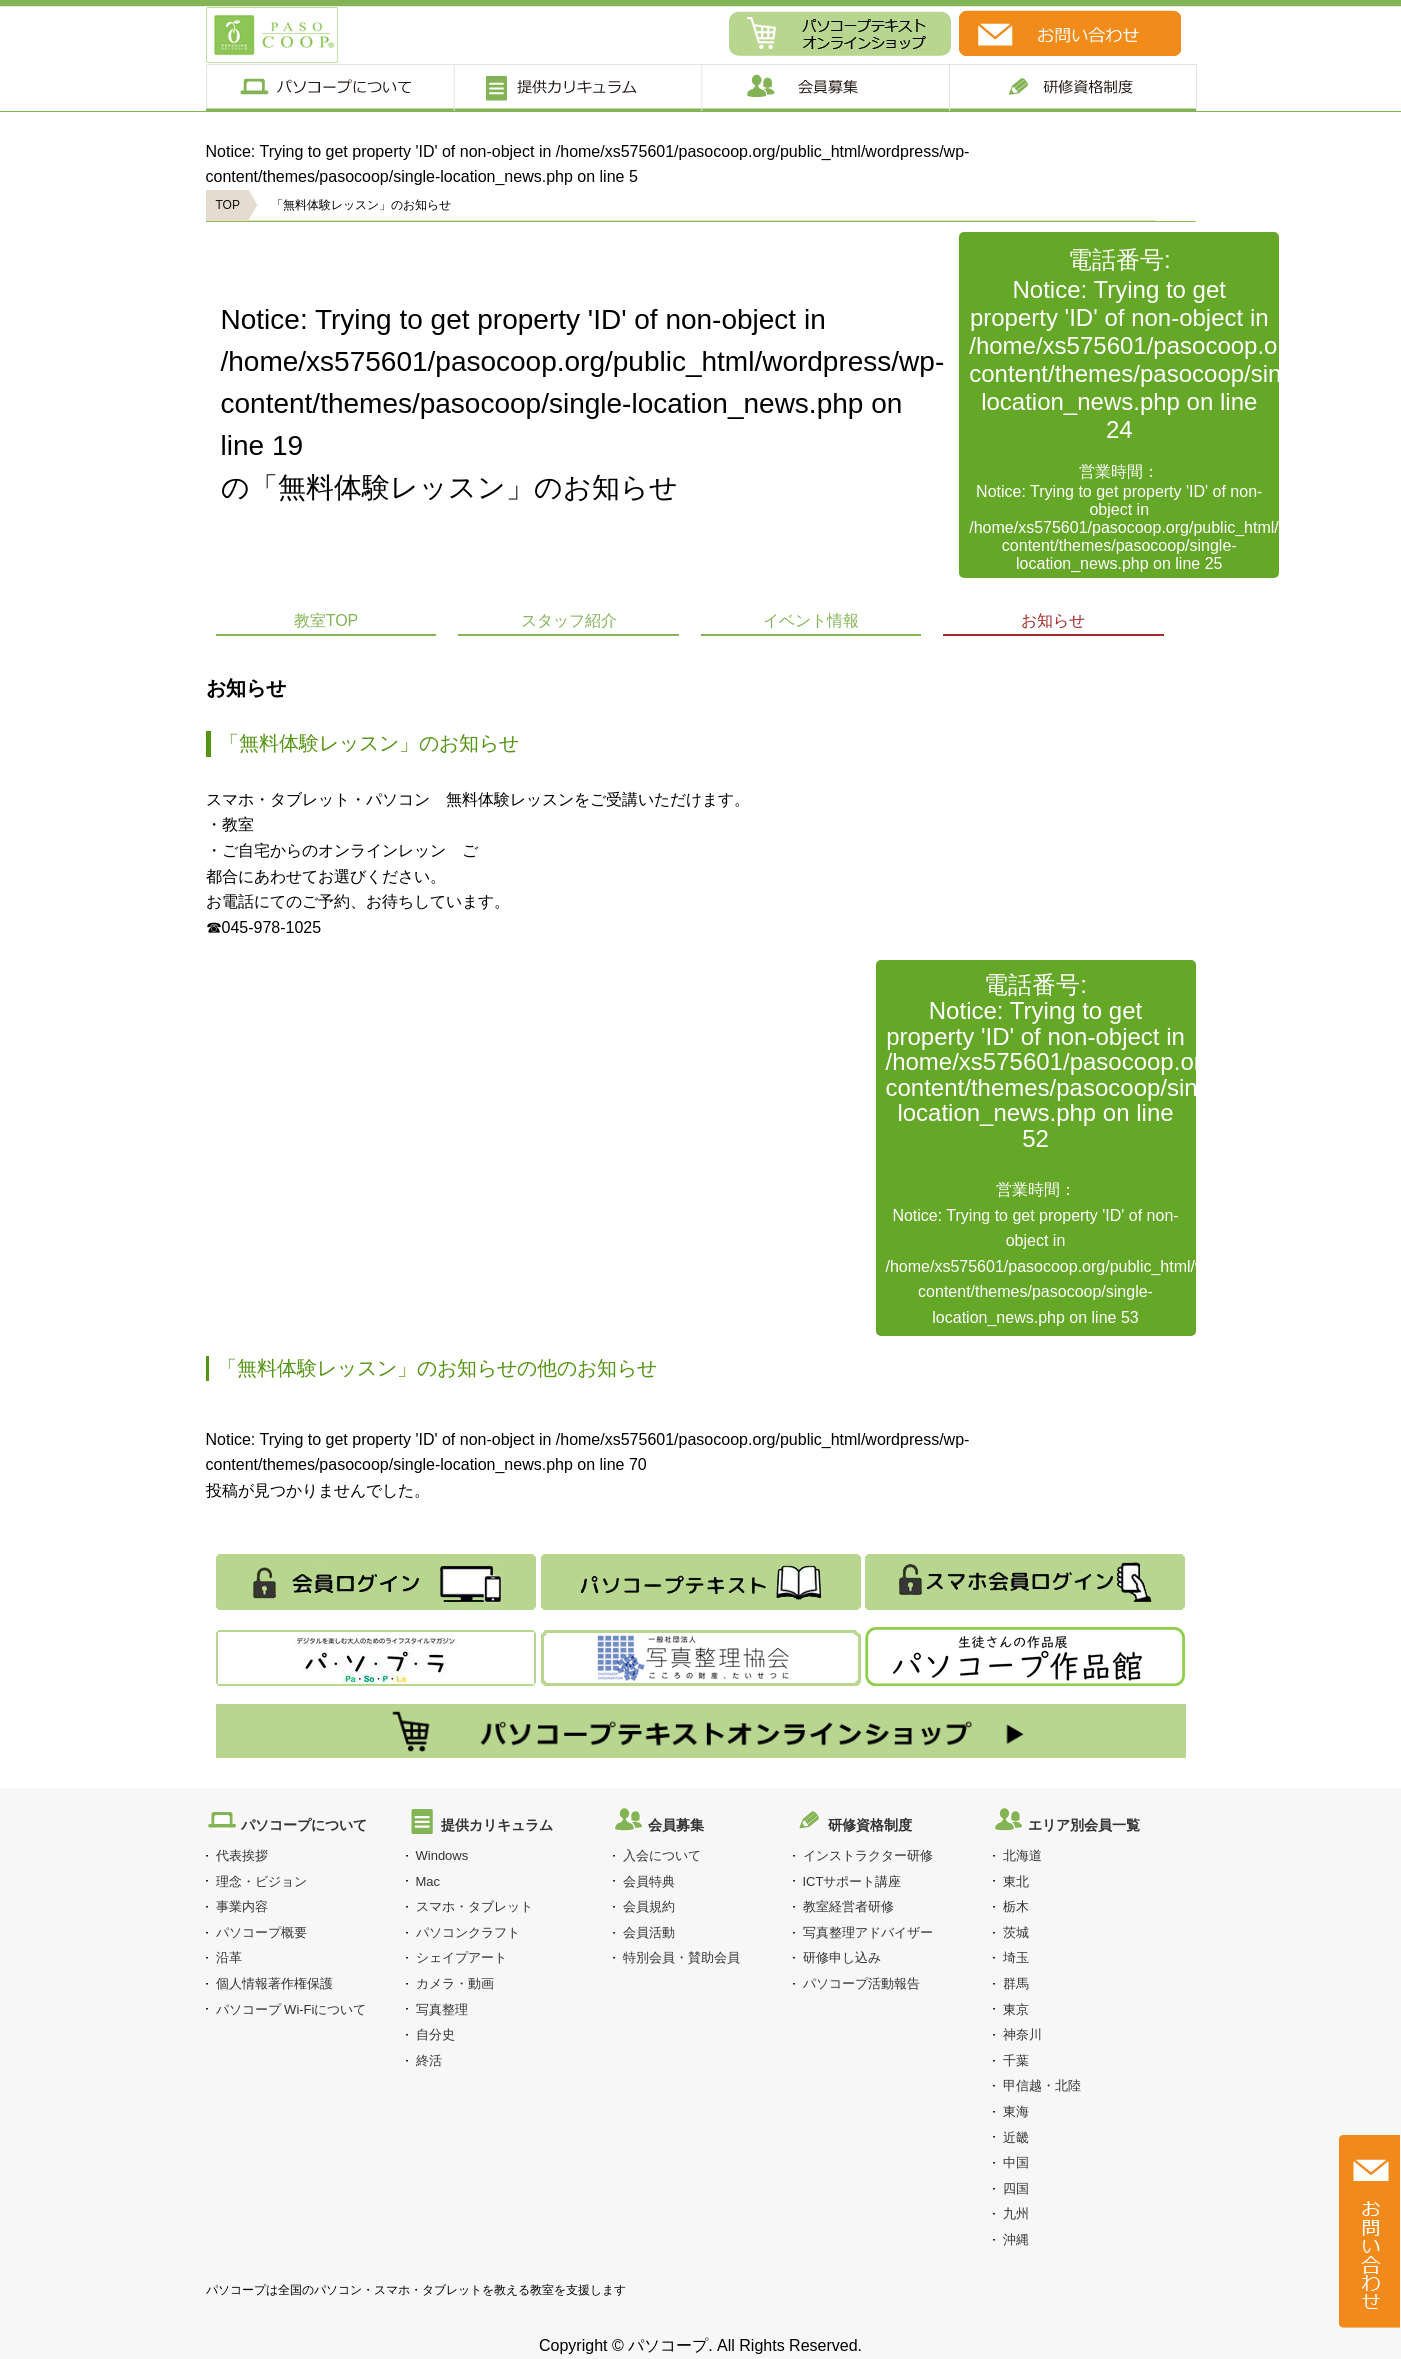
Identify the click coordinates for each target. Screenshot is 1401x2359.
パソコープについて (329, 87)
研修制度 (1073, 87)
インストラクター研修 (868, 1855)
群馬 (1016, 1983)
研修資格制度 (870, 1825)
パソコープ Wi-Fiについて (291, 2009)
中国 (1016, 2162)
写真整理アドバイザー (868, 1932)
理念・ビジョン (261, 1881)
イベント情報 (811, 620)
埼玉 (1016, 1957)
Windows (442, 1855)
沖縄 (1016, 2239)
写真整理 (442, 2009)
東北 (1016, 1881)
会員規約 (649, 1906)
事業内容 (242, 1906)
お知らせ (1053, 620)
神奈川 (1022, 2034)
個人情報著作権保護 (274, 1983)
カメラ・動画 (455, 1983)
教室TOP (326, 620)
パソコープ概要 (261, 1932)
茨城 (1016, 1932)
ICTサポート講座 (852, 1881)
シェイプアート (461, 1957)
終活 (429, 2060)
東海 (1016, 2111)
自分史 (435, 2034)
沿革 (229, 1957)
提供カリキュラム (576, 87)
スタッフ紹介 (569, 620)
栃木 (1016, 1906)
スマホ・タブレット (474, 1906)
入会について (662, 1855)
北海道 (1022, 1855)
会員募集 (825, 87)
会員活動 (649, 1932)
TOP (228, 205)
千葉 (1016, 2060)
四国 (1016, 2188)
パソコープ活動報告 (861, 1983)
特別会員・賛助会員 (681, 1957)
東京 (1016, 2009)
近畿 (1016, 2137)
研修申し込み (842, 1957)
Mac (428, 1881)
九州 (1016, 2213)
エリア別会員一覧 (1084, 1825)
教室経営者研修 (848, 1906)
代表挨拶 (242, 1855)
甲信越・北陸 (1042, 2085)
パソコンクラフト (468, 1932)
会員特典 (649, 1881)
